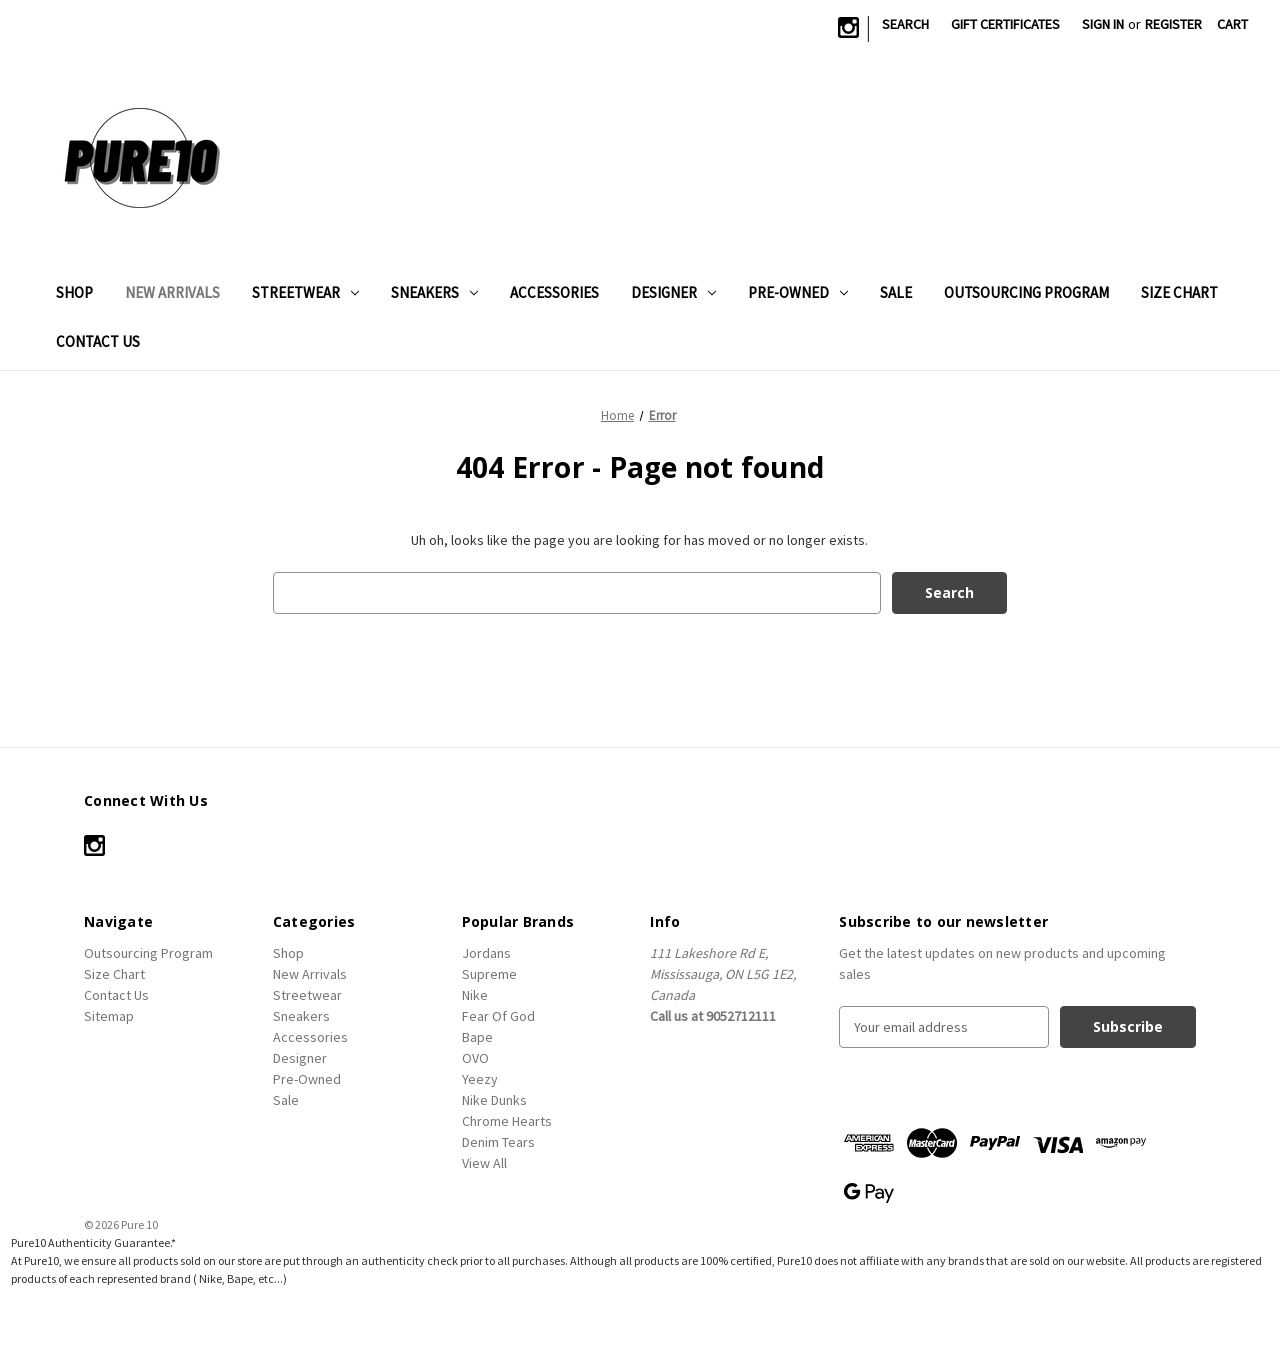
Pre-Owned (798, 292)
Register (1173, 24)
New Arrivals (172, 292)
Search (905, 24)
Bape (477, 1037)
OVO (475, 1058)
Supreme (489, 974)
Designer (673, 292)
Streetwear (305, 292)
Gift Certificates (1005, 24)
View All (484, 1163)
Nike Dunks (494, 1100)
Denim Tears (498, 1142)
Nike (475, 995)
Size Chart (1179, 292)
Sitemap (109, 1016)
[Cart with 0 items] (1232, 24)
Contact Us (98, 341)
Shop (74, 292)
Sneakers (434, 292)
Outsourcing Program (1026, 292)
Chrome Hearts (507, 1121)
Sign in (1103, 24)
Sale (896, 292)
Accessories (554, 292)
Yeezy (480, 1079)
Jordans (486, 953)
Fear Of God (498, 1016)
